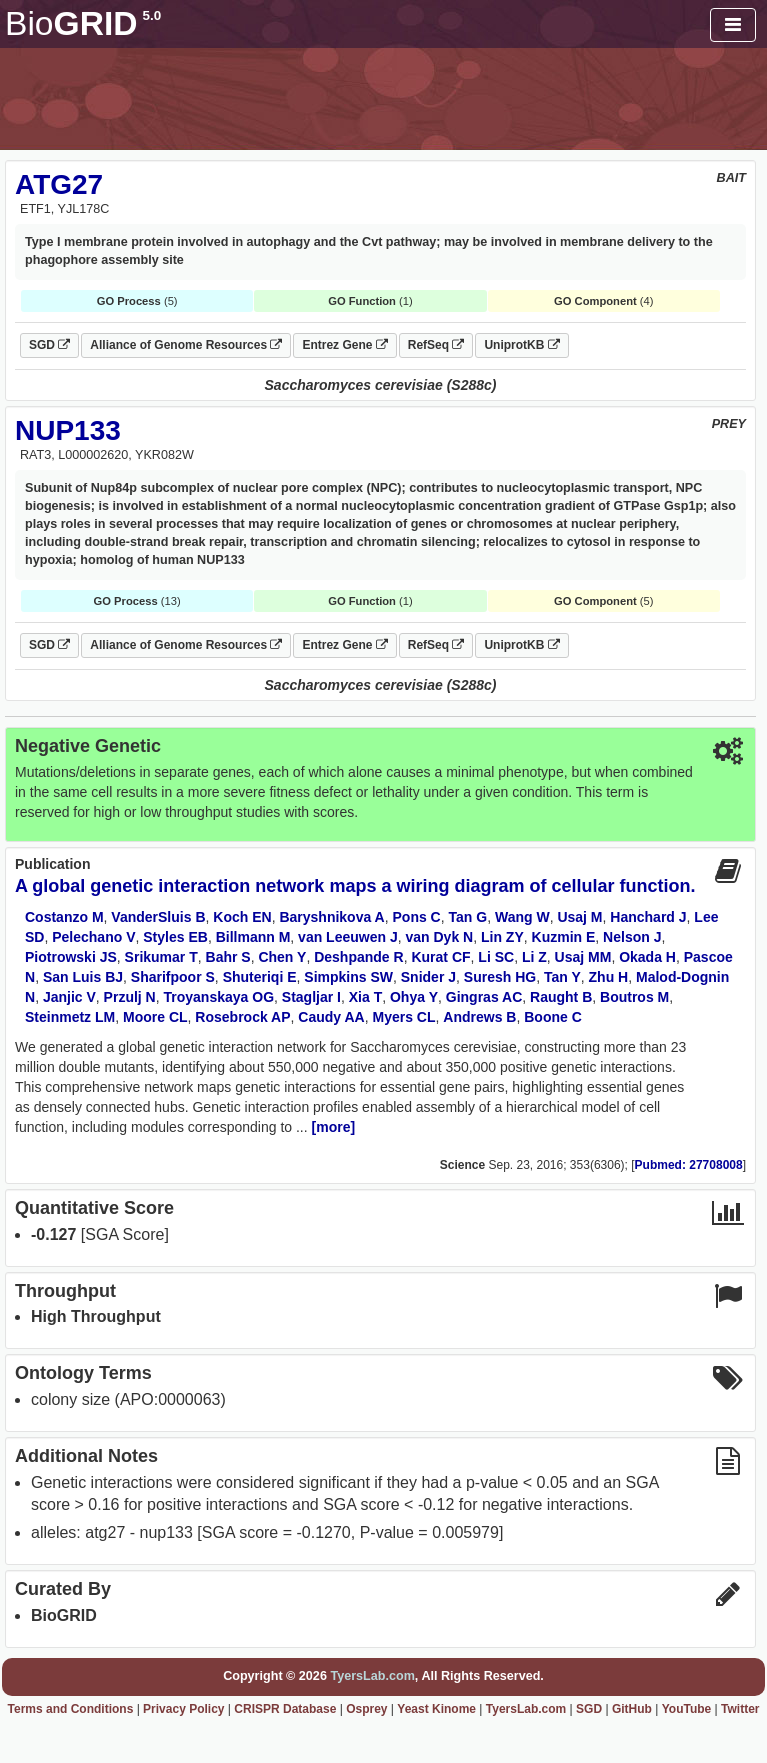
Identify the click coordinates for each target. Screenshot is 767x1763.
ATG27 (59, 184)
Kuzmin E (564, 937)
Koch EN (242, 917)
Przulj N (130, 997)
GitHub (632, 1709)
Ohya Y (414, 997)
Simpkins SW (348, 977)
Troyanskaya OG (219, 997)
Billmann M (253, 937)
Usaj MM (583, 957)
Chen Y (282, 957)
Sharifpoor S (173, 977)
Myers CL (404, 1017)
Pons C (417, 917)
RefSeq (436, 345)
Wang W (522, 917)
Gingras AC (484, 997)
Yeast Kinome (436, 1709)
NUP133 (68, 430)
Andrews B (479, 1017)
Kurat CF (440, 957)
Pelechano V (93, 937)
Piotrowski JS (71, 957)
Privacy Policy (183, 1709)
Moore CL (155, 1017)
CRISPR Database (285, 1709)
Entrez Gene (344, 345)
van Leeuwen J (348, 937)
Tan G (468, 917)
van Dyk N (439, 937)
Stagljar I (311, 997)
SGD (49, 345)
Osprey (366, 1709)
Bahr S (228, 957)
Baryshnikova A (331, 917)
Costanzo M (64, 917)
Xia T (365, 997)
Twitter (740, 1709)
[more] (334, 1127)
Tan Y (562, 977)
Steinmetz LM (70, 1017)
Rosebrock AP (242, 1017)
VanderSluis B (158, 917)
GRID (83, 23)
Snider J (428, 977)
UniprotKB (521, 345)
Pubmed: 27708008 (689, 1165)
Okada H (647, 957)
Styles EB (175, 937)
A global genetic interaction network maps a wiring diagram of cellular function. (355, 886)
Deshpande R (358, 957)
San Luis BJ (83, 977)
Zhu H (609, 977)
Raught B (561, 997)
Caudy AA (331, 1017)
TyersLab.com (372, 1676)
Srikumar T (161, 957)
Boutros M (634, 997)
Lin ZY (502, 937)
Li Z (534, 957)
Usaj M (579, 917)
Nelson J (632, 937)
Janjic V (69, 997)
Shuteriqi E (260, 977)
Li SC (496, 957)
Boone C (553, 1017)
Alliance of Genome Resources (186, 345)
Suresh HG (500, 977)
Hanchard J (648, 917)
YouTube (687, 1709)
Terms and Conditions (71, 1709)
